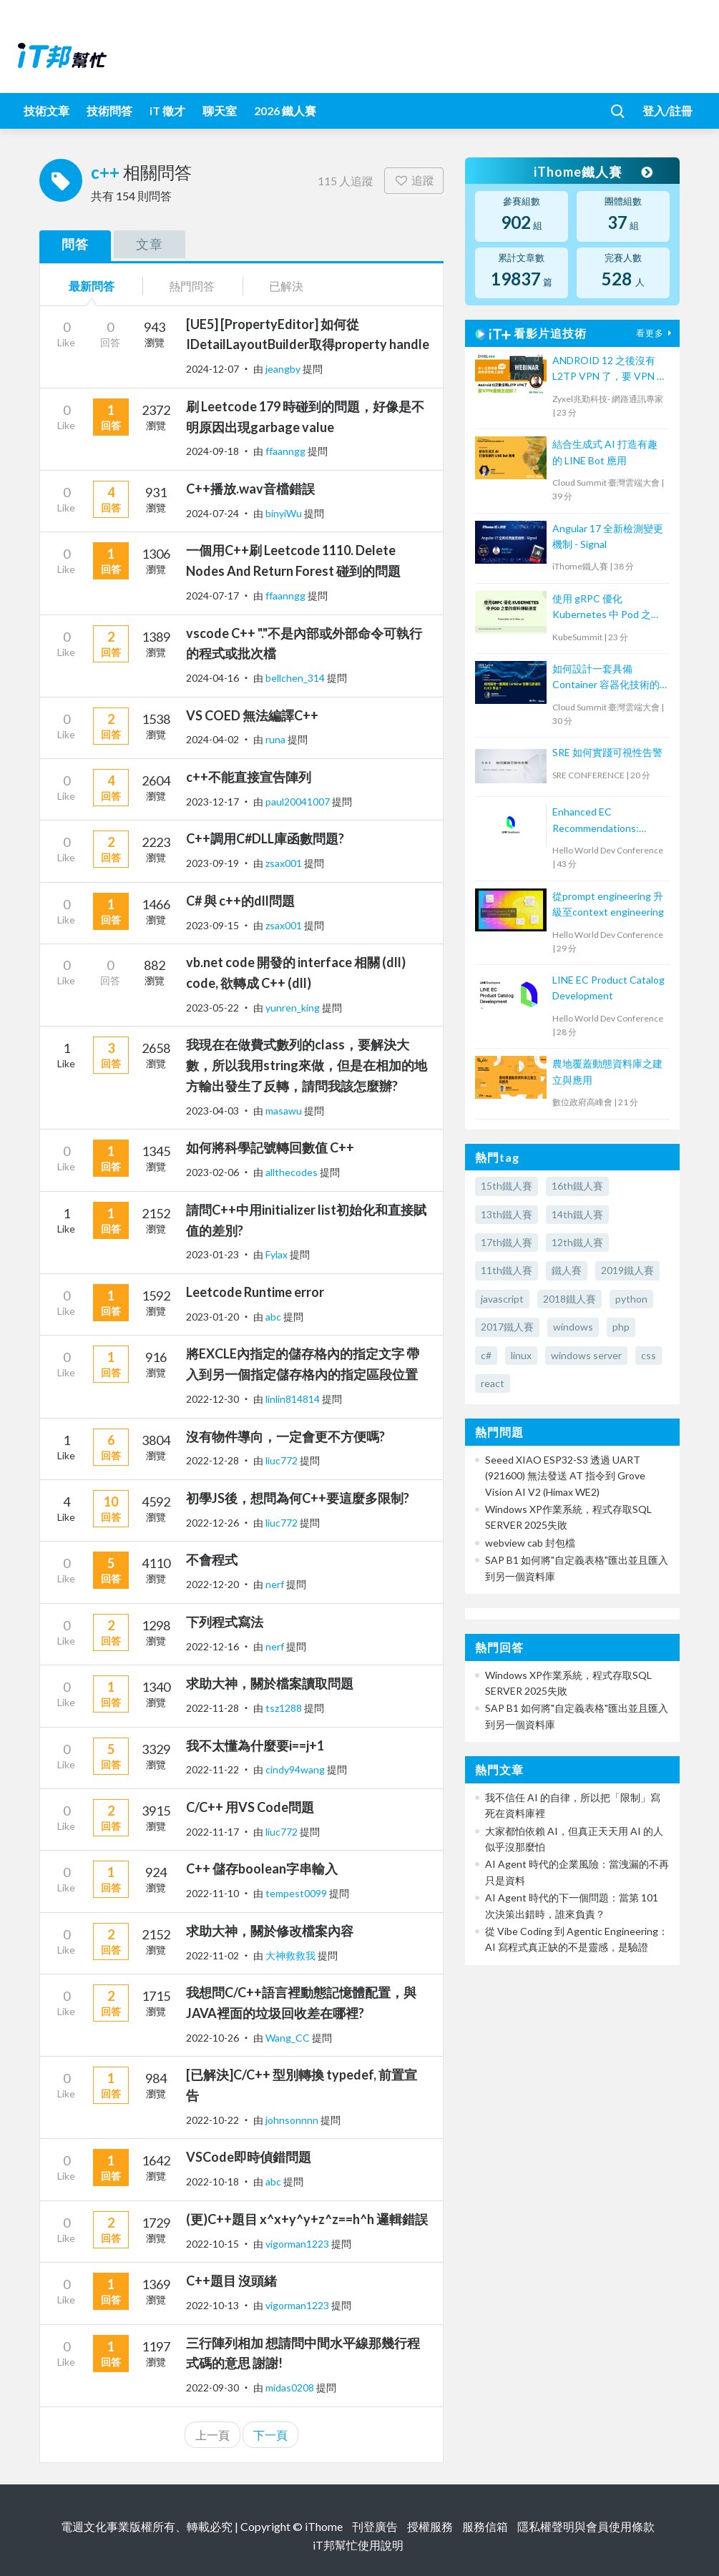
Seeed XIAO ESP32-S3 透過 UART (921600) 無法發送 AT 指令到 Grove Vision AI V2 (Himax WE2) (565, 1476)
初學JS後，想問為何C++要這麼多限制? (297, 1498)
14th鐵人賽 (577, 1214)
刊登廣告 (375, 2526)
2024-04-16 (212, 678)
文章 (149, 244)
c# (486, 1355)
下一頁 (270, 2435)
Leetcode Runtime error (255, 1292)
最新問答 (91, 286)
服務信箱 (485, 2526)
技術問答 (109, 110)
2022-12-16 (212, 1646)
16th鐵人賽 (577, 1186)
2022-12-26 (212, 1523)
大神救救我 (291, 1955)
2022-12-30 (212, 1399)
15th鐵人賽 (506, 1186)
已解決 (286, 286)
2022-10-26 (212, 2038)
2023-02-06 (212, 1172)
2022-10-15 (212, 2244)
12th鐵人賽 (577, 1242)
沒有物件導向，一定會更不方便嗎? (285, 1436)
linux (521, 1355)
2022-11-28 (212, 1708)
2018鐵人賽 (569, 1299)
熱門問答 (192, 286)
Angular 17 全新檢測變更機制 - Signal (607, 536)
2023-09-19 (212, 863)
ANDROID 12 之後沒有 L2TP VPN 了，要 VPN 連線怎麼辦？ (609, 369)
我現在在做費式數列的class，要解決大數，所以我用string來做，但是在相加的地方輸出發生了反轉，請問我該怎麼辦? (306, 1065)
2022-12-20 (212, 1584)
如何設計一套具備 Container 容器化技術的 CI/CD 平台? (606, 677)
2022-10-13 (212, 2305)
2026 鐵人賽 (285, 110)
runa (276, 739)
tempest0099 (297, 1893)
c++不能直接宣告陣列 (248, 777)
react (492, 1383)
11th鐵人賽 (506, 1270)
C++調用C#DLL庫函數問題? (265, 838)
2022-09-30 (212, 2387)
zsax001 (284, 863)
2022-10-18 (212, 2181)
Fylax (277, 1254)
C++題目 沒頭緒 (231, 2280)
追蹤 (413, 180)
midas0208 (290, 2387)
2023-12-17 (212, 801)
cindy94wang (296, 1769)
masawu (284, 1111)
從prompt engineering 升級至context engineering (608, 904)
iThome (324, 2526)
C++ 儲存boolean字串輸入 (262, 1868)
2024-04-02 (212, 739)
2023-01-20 (212, 1317)
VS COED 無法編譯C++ (252, 715)
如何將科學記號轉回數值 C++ (270, 1147)
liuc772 (282, 1460)
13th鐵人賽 (506, 1214)
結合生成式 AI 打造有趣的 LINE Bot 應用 (604, 452)
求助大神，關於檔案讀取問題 (269, 1683)
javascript (502, 1299)
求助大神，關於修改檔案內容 (269, 1931)
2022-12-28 (212, 1460)
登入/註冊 (667, 110)
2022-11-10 (212, 1893)
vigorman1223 (298, 2244)
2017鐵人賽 (507, 1327)
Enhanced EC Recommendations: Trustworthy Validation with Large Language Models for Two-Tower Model (604, 820)
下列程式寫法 (224, 1622)
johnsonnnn (293, 2120)
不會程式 (212, 1559)
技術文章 (46, 110)
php (621, 1327)
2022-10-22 (212, 2120)
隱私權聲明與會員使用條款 (586, 2526)
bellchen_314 (296, 678)
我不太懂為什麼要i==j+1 (255, 1745)
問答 (75, 244)
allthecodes (292, 1172)
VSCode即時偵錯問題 (248, 2157)
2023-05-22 (212, 1007)
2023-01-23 (212, 1254)
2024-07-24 (212, 513)
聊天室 (219, 110)
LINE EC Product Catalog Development (608, 987)
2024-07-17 (212, 595)
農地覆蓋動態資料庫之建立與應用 (607, 1071)
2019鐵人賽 (627, 1270)
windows (573, 1327)
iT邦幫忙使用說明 (358, 2545)
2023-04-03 (212, 1111)
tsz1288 (284, 1708)
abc (274, 1317)
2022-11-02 (212, 1955)
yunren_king (293, 1007)
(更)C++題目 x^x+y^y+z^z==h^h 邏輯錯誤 (307, 2219)
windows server (586, 1355)
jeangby (284, 369)
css (648, 1355)
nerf (275, 1584)
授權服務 (430, 2526)
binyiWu (284, 513)
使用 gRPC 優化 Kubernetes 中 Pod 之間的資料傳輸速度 (606, 607)
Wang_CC (288, 2038)
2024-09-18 (212, 451)
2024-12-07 (212, 369)
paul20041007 (298, 801)
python (631, 1299)
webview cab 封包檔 (530, 1543)
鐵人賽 (567, 1270)
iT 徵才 (167, 110)
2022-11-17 (212, 1832)
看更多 (655, 333)
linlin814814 (293, 1399)
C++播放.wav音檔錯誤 (250, 488)
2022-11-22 (212, 1769)
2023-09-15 (212, 925)
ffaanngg (286, 451)
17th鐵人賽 (506, 1242)
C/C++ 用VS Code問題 (250, 1807)
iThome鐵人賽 (592, 172)
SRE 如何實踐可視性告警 (607, 752)
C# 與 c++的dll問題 (240, 901)
